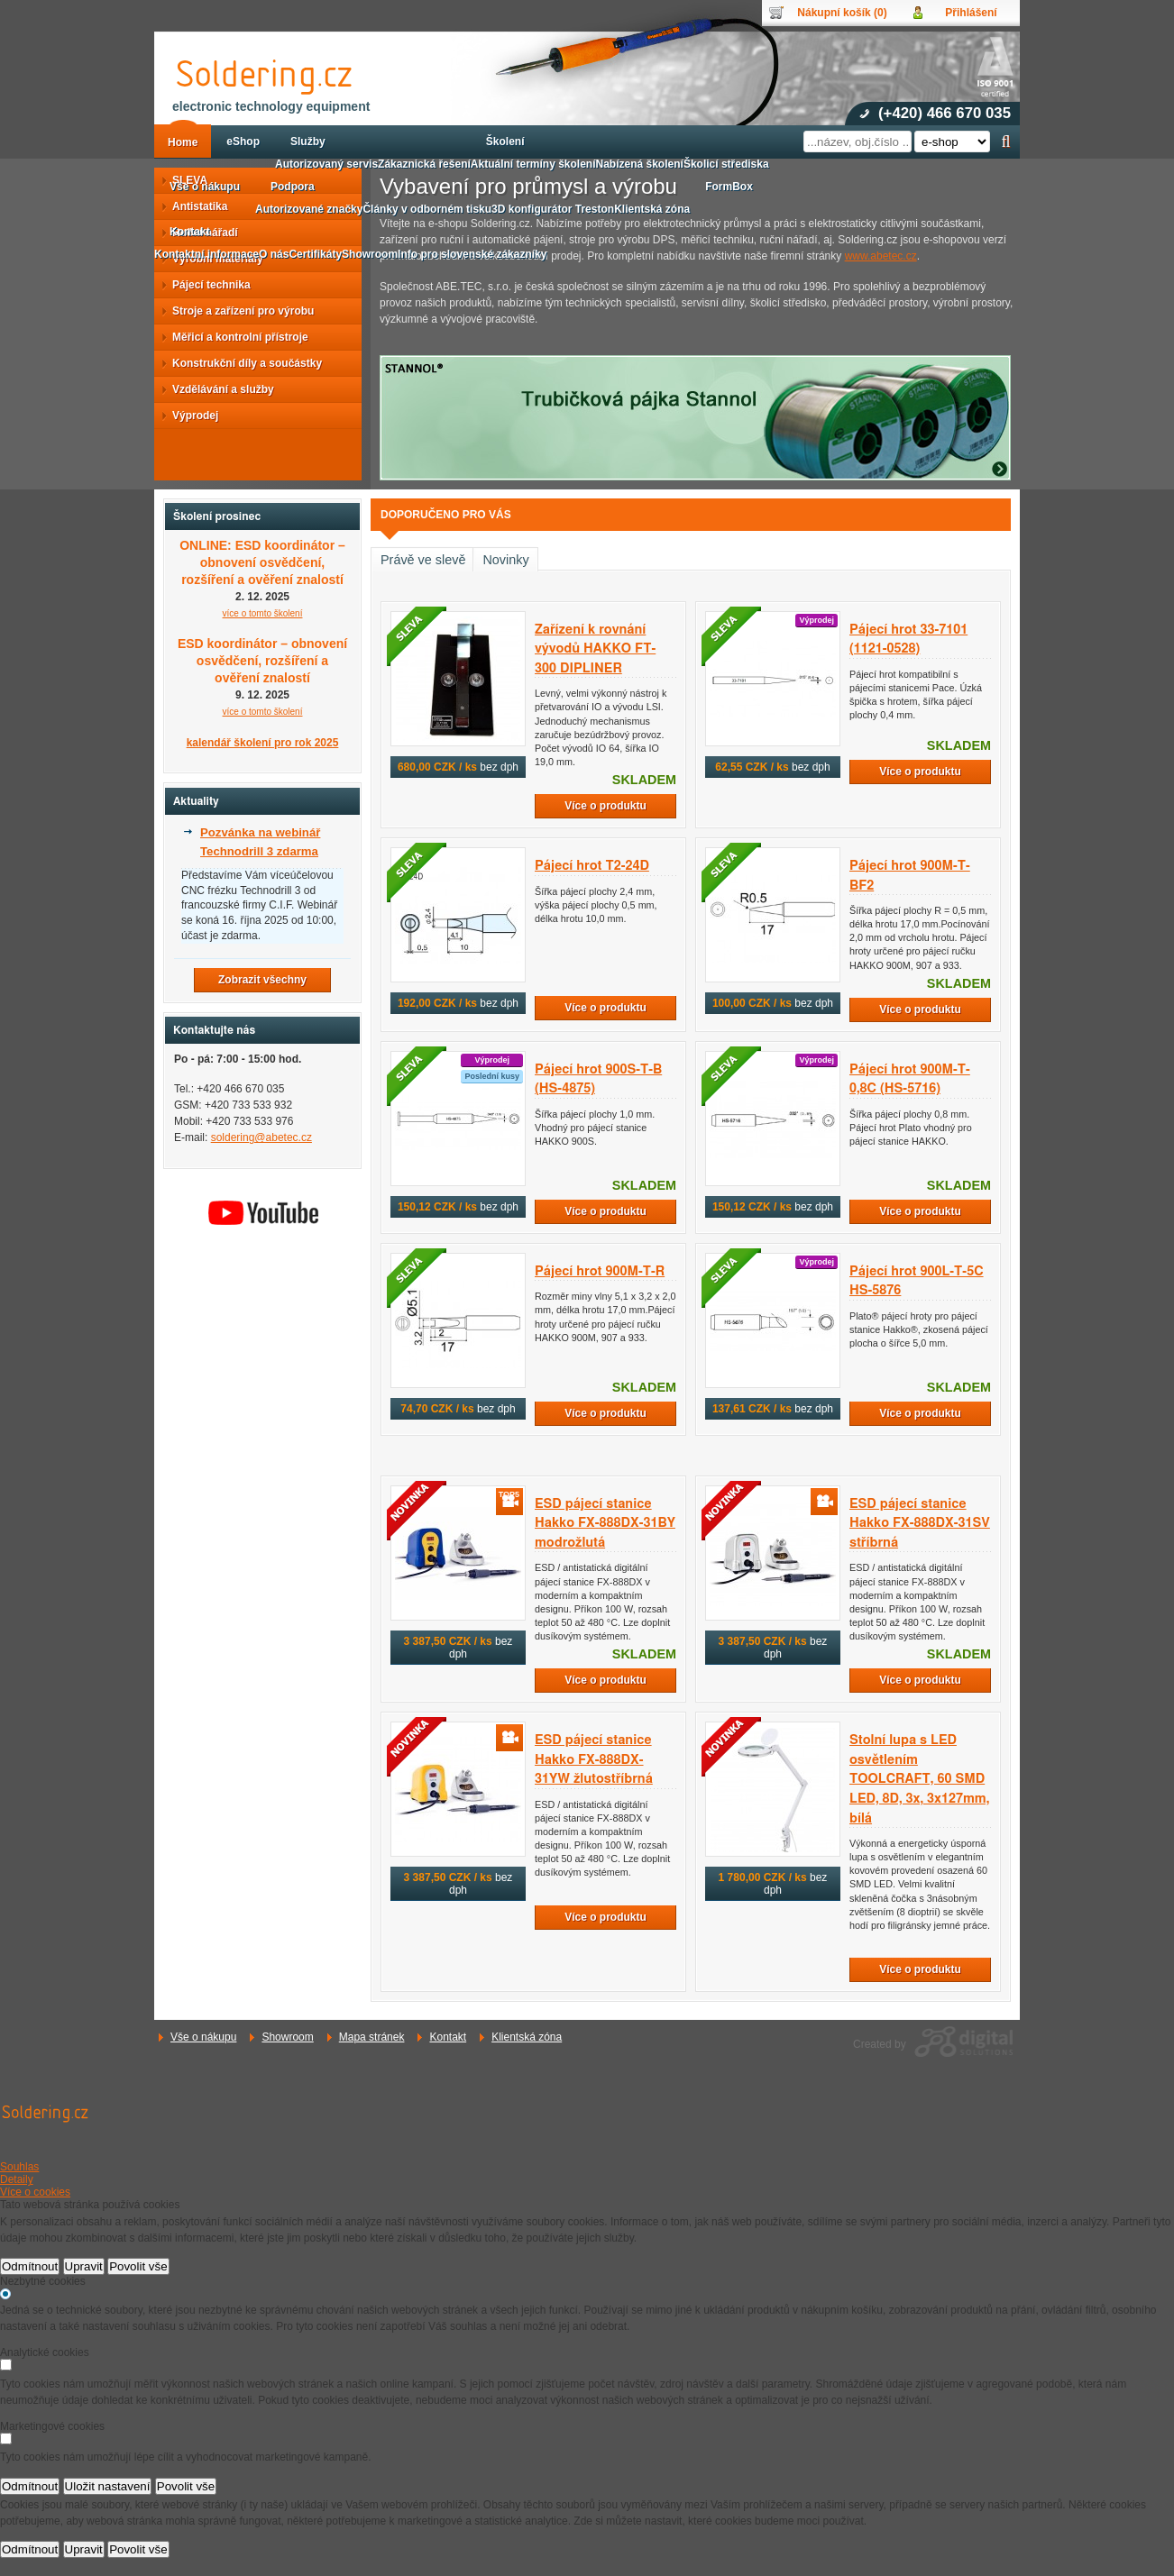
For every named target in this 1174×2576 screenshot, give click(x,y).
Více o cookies (35, 2192)
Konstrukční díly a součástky (241, 363)
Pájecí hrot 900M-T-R (600, 1271)
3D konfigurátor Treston (552, 209)
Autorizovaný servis (326, 164)
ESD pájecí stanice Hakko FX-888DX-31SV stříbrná (919, 1523)
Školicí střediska (726, 164)
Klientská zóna (526, 2037)
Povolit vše (138, 2266)
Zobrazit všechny (262, 979)
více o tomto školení (263, 613)
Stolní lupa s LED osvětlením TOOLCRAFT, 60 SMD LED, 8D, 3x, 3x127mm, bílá (919, 1778)
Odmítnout (30, 2266)
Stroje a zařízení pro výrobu (237, 311)
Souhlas (19, 2166)
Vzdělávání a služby (217, 389)
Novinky (505, 560)
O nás (274, 254)
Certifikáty (315, 254)
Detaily (16, 2179)
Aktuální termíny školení (533, 164)
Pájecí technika (206, 285)
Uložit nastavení (108, 2486)
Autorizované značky (308, 209)
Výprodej (189, 415)
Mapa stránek (372, 2037)
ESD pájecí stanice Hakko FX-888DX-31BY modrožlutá (605, 1523)
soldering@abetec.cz (261, 1137)
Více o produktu (605, 805)
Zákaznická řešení (424, 164)
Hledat (1006, 141)
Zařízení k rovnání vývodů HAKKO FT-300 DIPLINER (595, 649)
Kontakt (447, 2037)
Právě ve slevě (423, 560)
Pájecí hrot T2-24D (592, 865)
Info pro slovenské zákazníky (472, 254)
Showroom (287, 2037)
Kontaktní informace (206, 254)
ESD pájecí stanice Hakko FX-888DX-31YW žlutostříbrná (594, 1759)
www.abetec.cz (881, 256)
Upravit (84, 2266)
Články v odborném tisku (426, 209)
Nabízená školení (639, 164)
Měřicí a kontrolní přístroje (234, 337)
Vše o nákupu (203, 2037)
